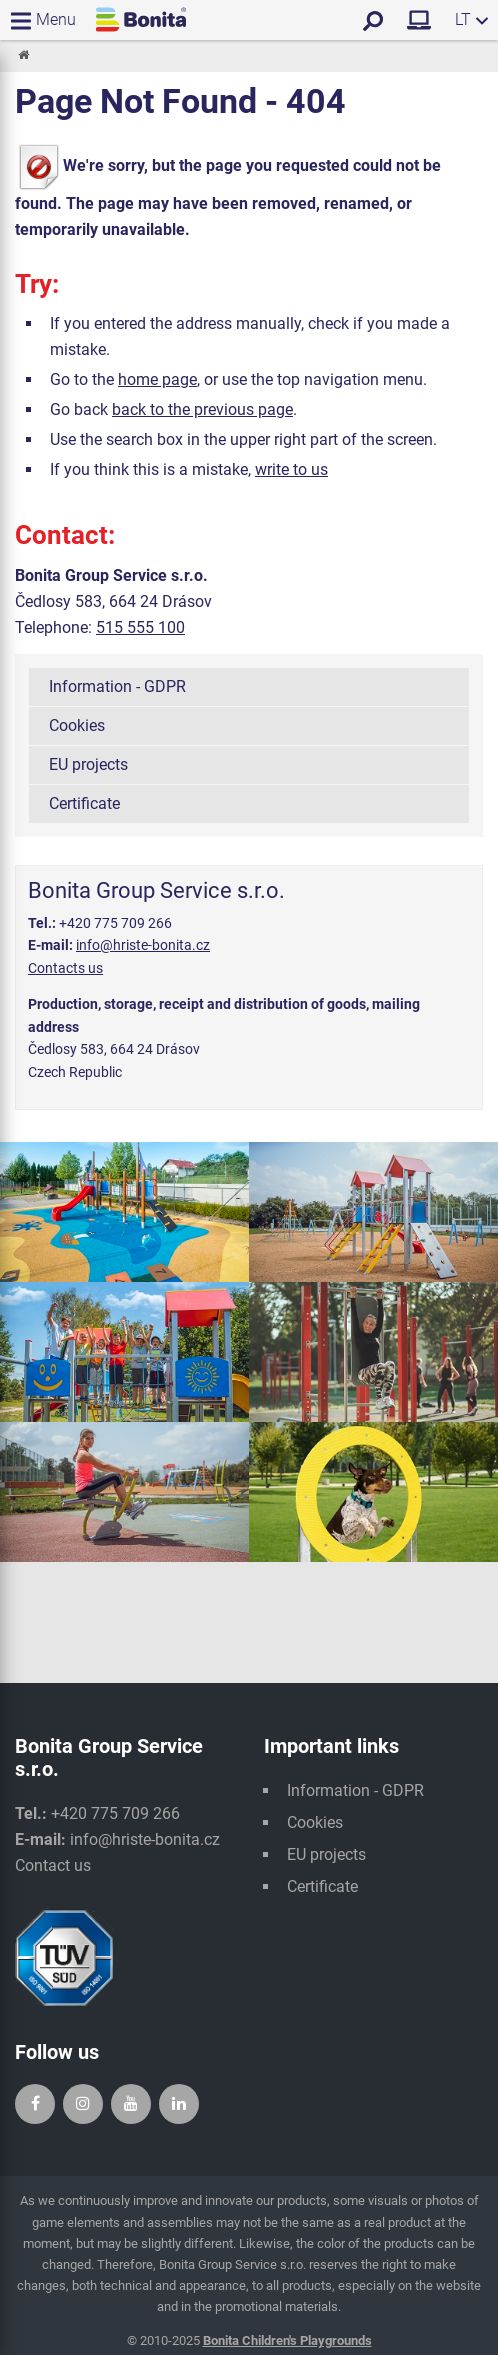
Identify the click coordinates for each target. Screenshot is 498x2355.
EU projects (88, 764)
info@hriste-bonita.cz (143, 945)
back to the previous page (202, 409)
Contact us (53, 1865)
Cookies (77, 725)
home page (157, 379)
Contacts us (65, 968)
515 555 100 (140, 627)
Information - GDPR (117, 686)
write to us (291, 469)
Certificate (84, 803)
